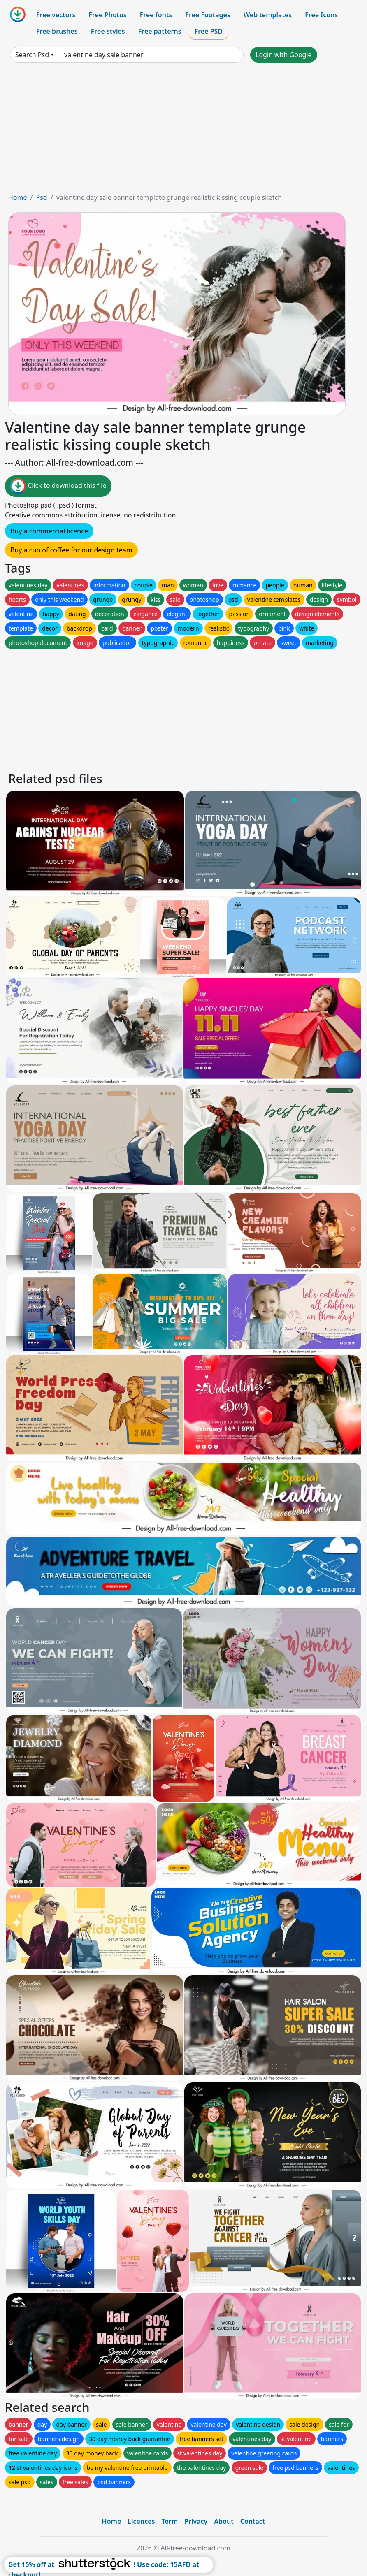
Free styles (108, 31)
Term (169, 2521)
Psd (41, 197)
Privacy (195, 2521)
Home (17, 197)
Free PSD (209, 31)
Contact (252, 2521)
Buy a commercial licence (49, 531)
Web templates (268, 14)
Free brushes (57, 31)
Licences (141, 2521)
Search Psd (32, 54)
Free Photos (107, 14)
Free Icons (321, 14)
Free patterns (159, 31)
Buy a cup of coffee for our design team (71, 549)
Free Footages (207, 14)
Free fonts (156, 14)
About (223, 2521)
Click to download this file (58, 486)
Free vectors (55, 14)
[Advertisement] (183, 130)
